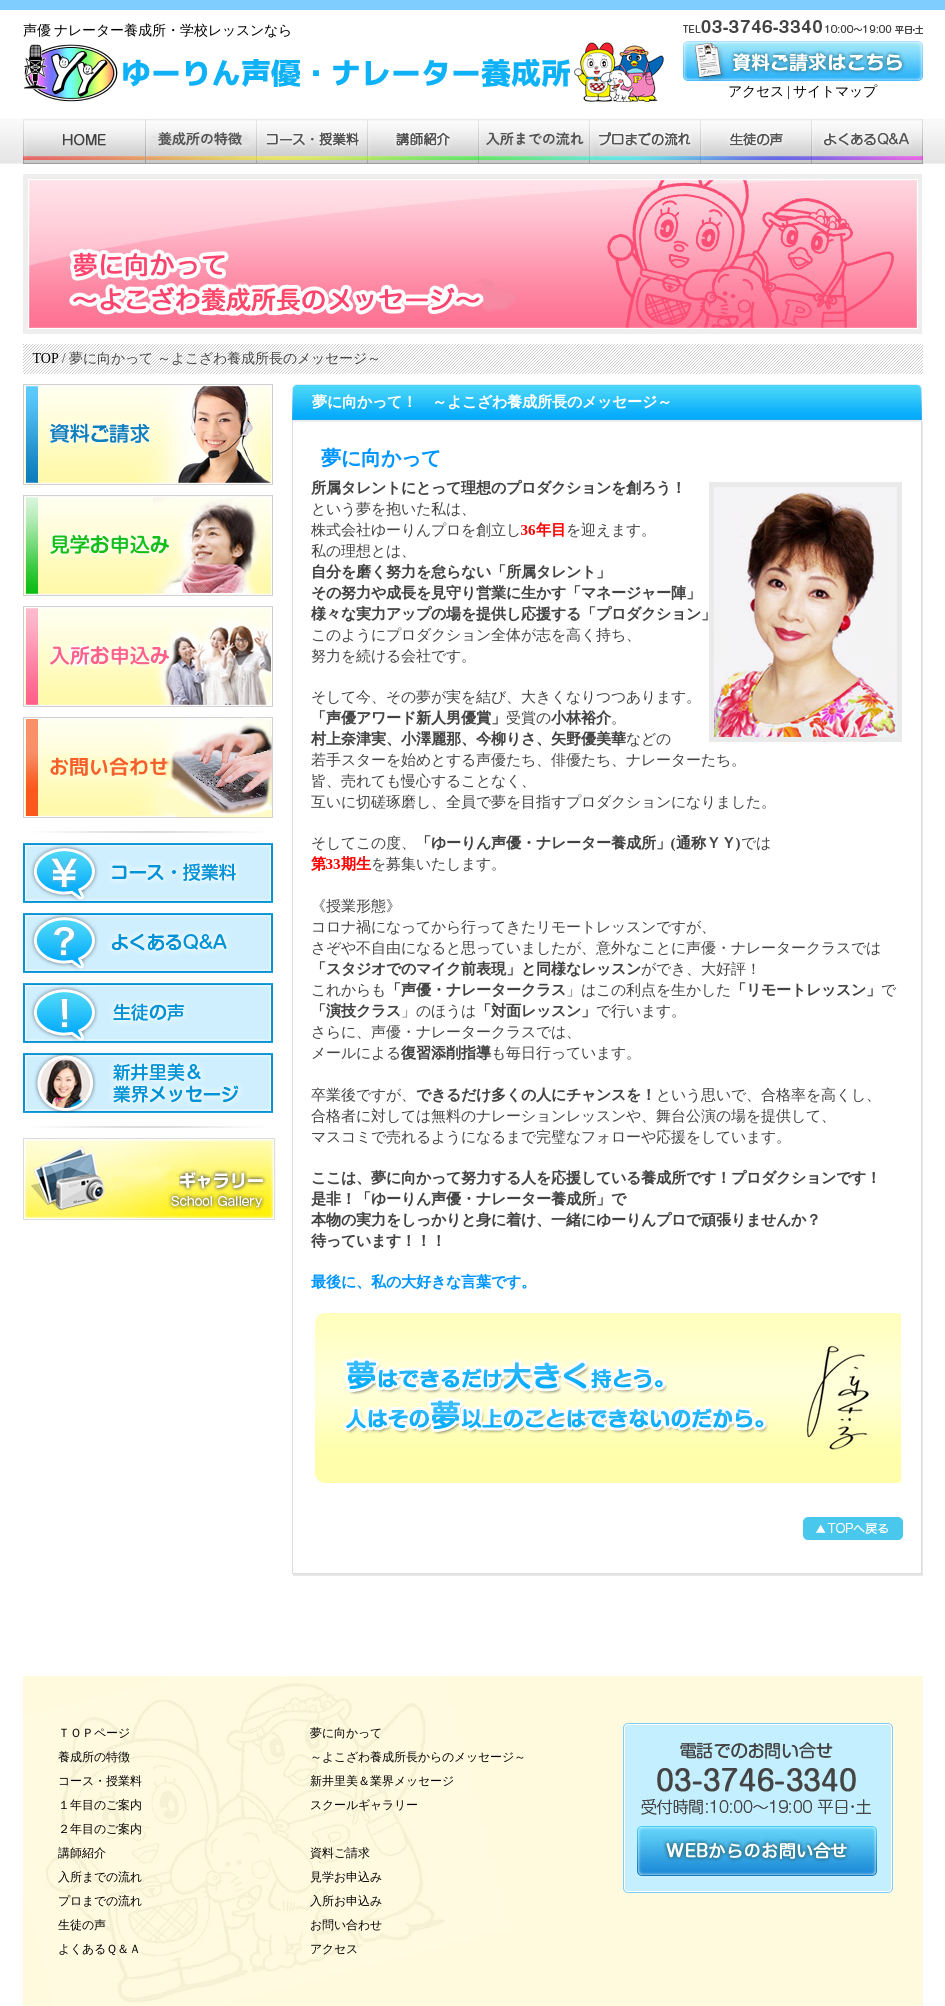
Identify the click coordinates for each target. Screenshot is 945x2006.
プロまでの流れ (100, 1901)
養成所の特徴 (94, 1757)
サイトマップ (835, 91)
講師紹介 (82, 1853)
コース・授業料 (100, 1781)
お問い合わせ (346, 1925)
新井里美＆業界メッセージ (382, 1781)
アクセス (756, 91)
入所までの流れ (100, 1877)
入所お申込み (346, 1901)
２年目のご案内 (100, 1829)
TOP (46, 358)
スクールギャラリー (364, 1805)
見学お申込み (346, 1877)
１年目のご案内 (100, 1805)
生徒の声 (82, 1925)
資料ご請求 (340, 1853)
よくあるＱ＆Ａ (99, 1949)
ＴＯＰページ (94, 1733)
